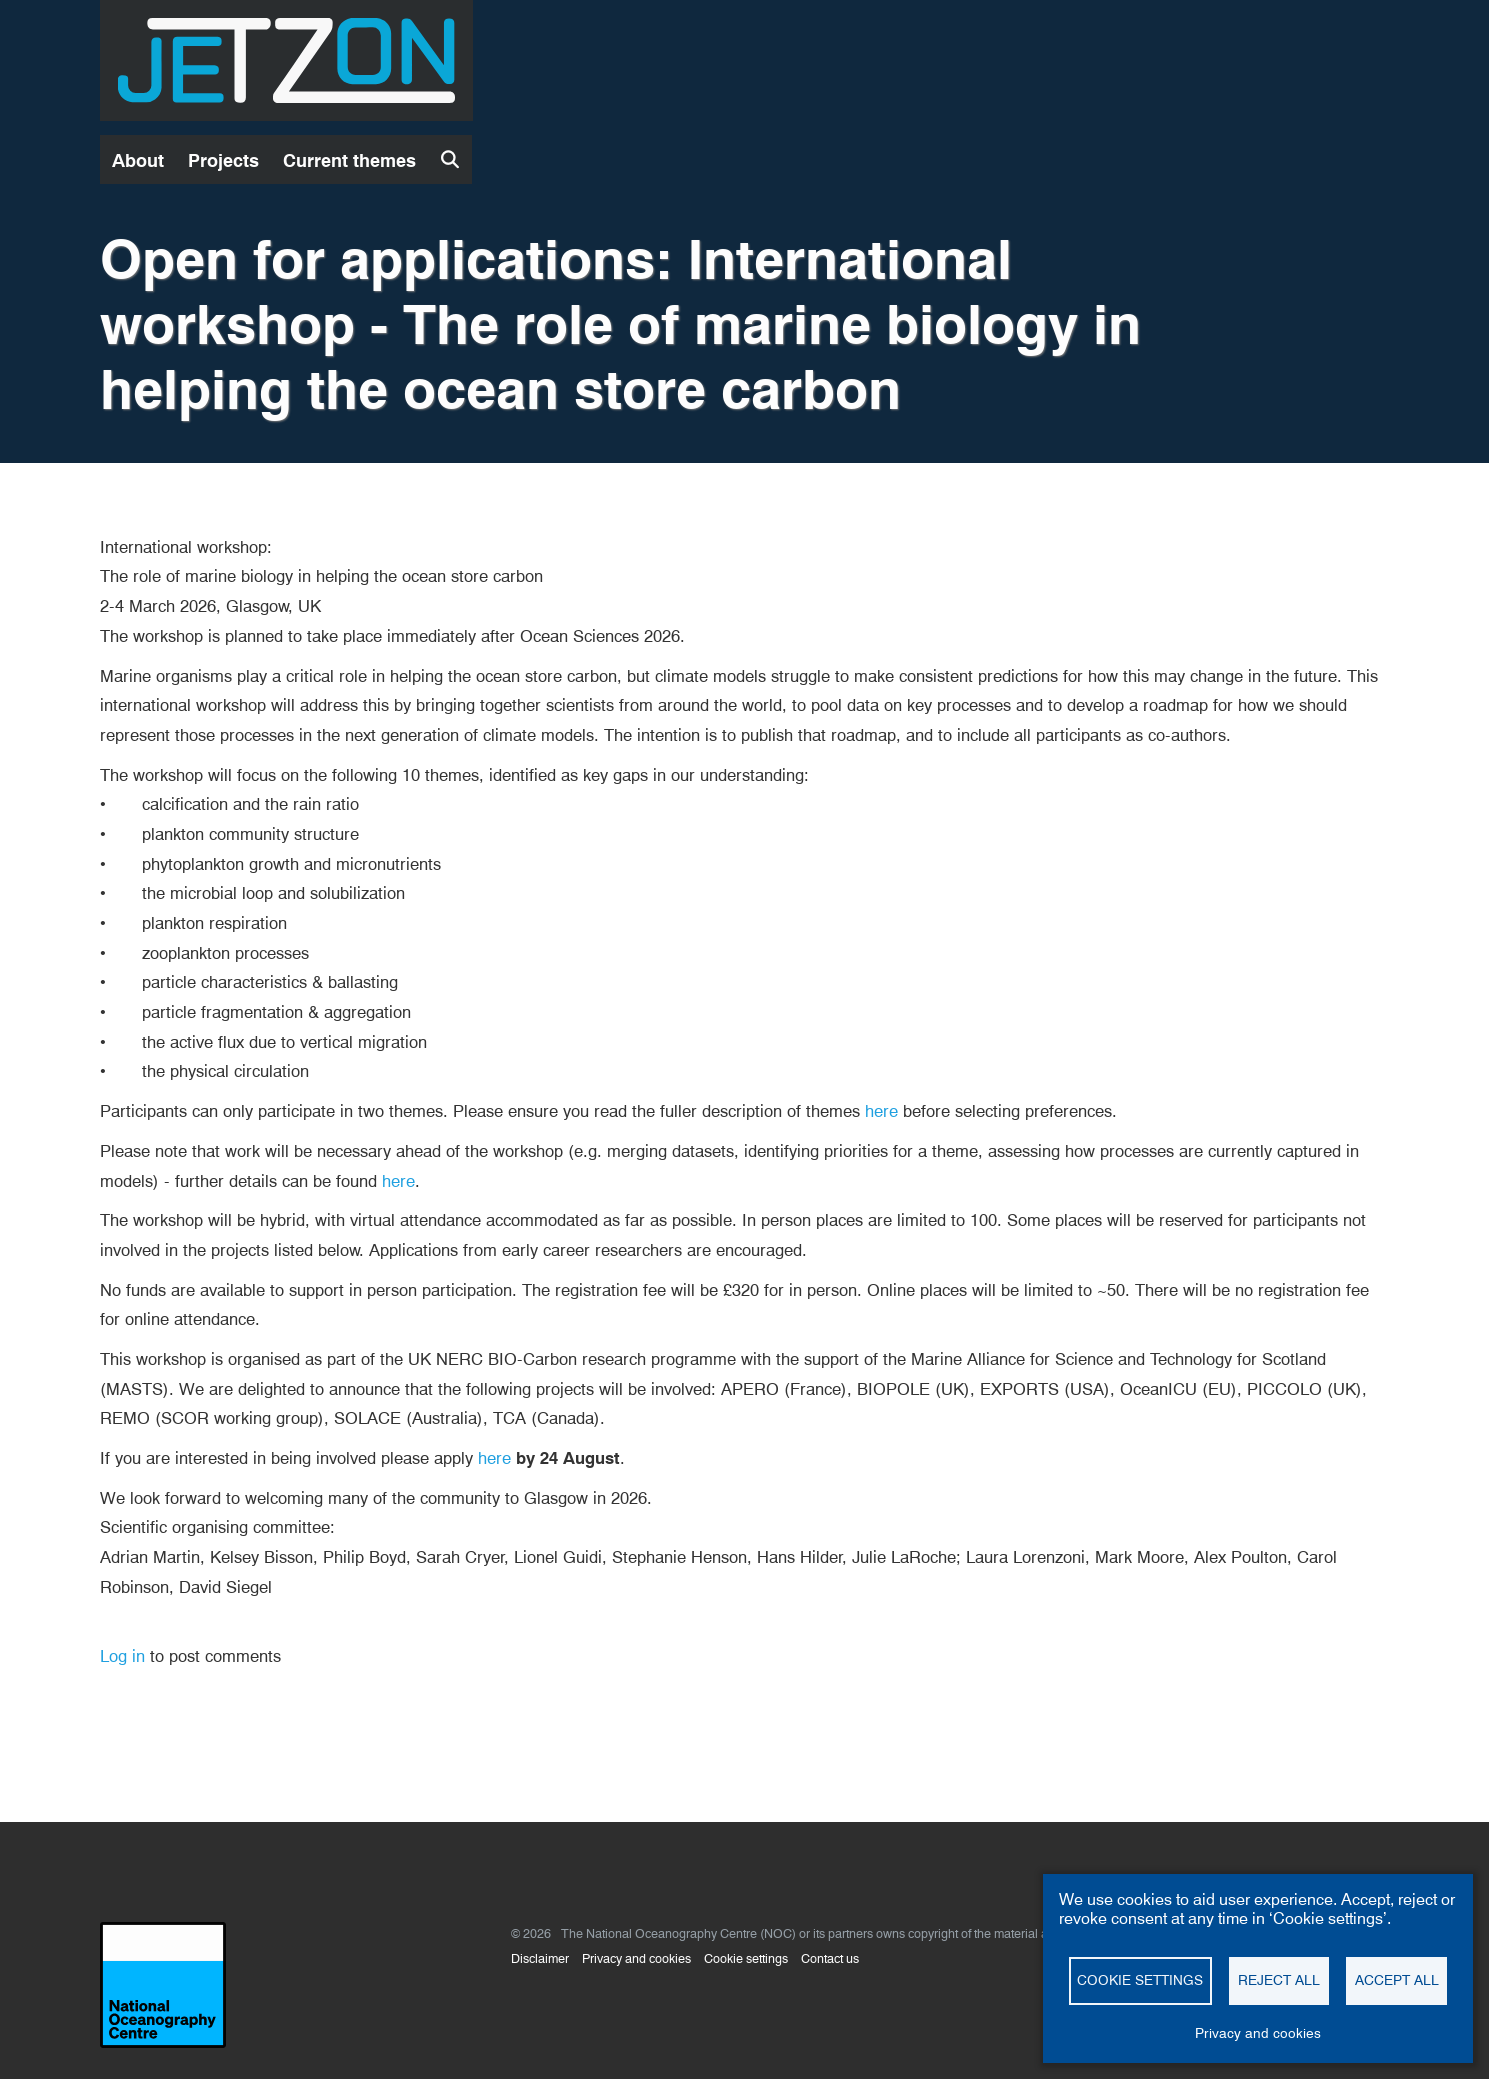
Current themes (349, 160)
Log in (122, 1656)
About (138, 160)
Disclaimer (540, 1958)
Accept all (1397, 1980)
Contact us (830, 1958)
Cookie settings (746, 1958)
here (881, 1111)
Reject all (1279, 1980)
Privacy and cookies (636, 1958)
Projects (223, 160)
